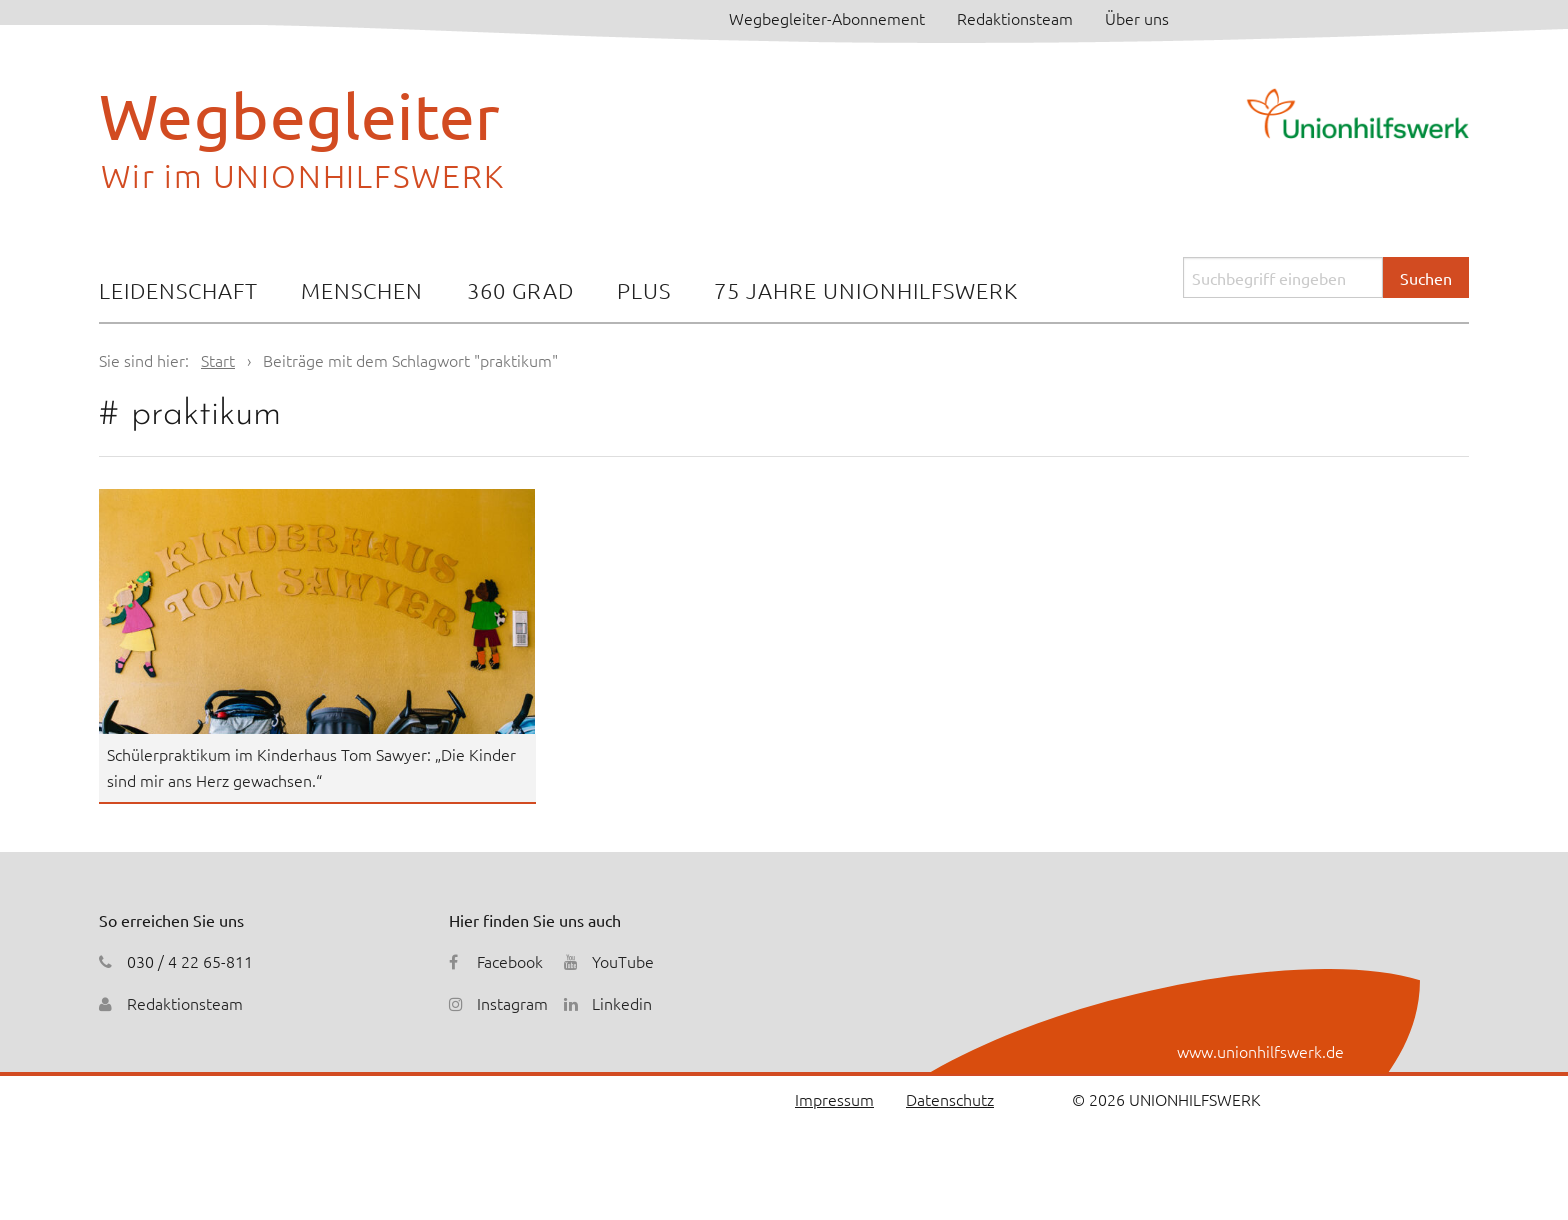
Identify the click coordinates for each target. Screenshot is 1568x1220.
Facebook (510, 961)
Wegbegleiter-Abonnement (827, 18)
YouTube (623, 961)
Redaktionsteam (1015, 18)
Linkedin (622, 1003)
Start (218, 360)
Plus (644, 290)
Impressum (834, 1099)
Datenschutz (950, 1099)
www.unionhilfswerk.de (1260, 1051)
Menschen (362, 290)
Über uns (1137, 18)
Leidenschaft (178, 290)
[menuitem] (178, 292)
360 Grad (520, 290)
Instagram (512, 1003)
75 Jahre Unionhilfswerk (866, 290)
